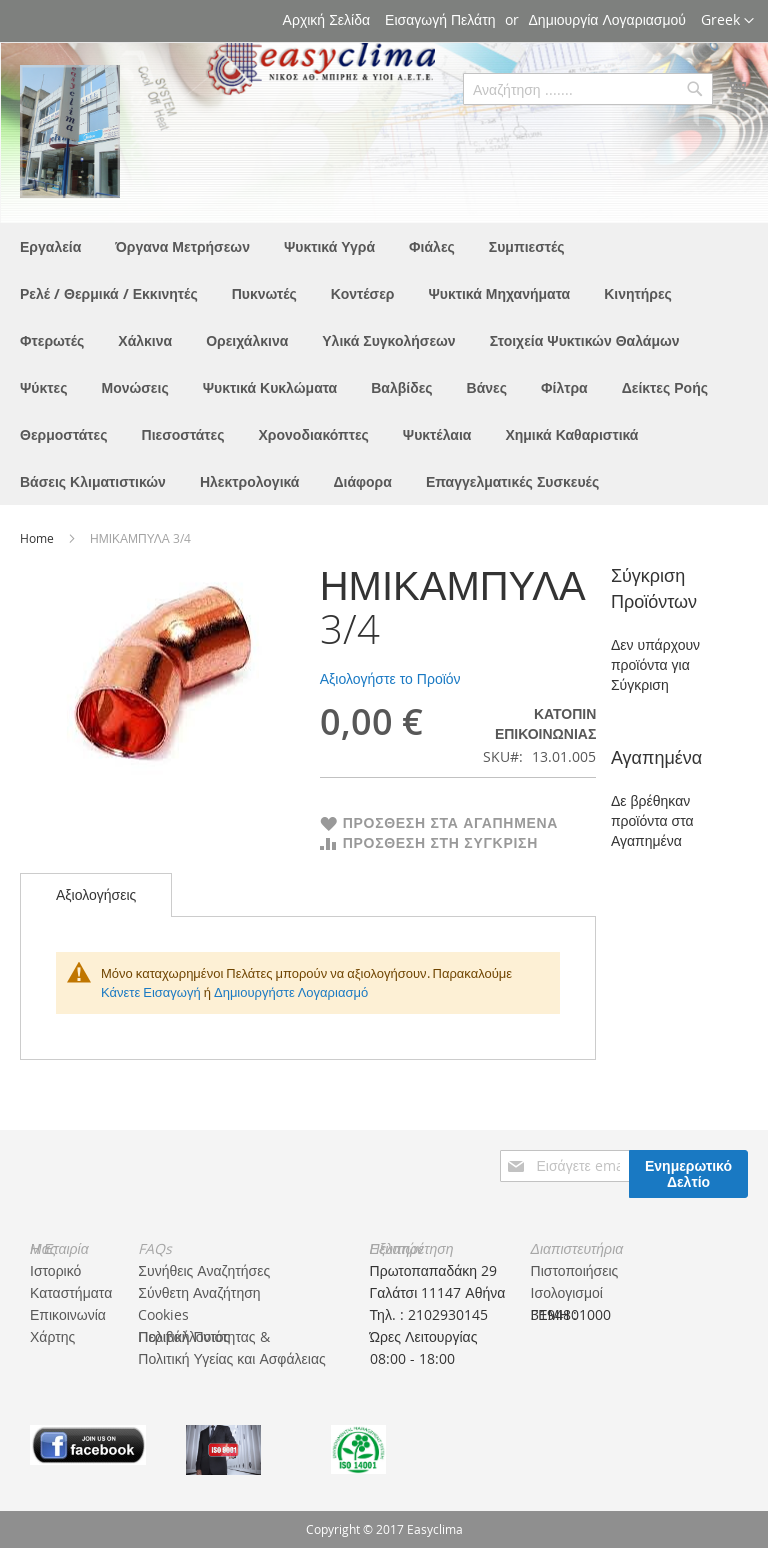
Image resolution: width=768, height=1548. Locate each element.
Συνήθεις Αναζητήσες (204, 1270)
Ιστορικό (55, 1270)
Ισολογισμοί (567, 1292)
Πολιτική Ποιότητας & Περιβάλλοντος (203, 1336)
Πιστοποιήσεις (575, 1270)
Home (38, 538)
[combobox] (588, 89)
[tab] (96, 895)
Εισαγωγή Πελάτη (440, 19)
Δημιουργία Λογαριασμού (607, 19)
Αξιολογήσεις (96, 894)
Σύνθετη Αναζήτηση (199, 1292)
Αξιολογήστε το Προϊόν (390, 678)
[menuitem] (50, 246)
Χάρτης (52, 1336)
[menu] (384, 364)
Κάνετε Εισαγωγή (151, 992)
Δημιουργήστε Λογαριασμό (291, 992)
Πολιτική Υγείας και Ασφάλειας (231, 1358)
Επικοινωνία (68, 1314)
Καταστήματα (71, 1292)
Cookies (163, 1314)
